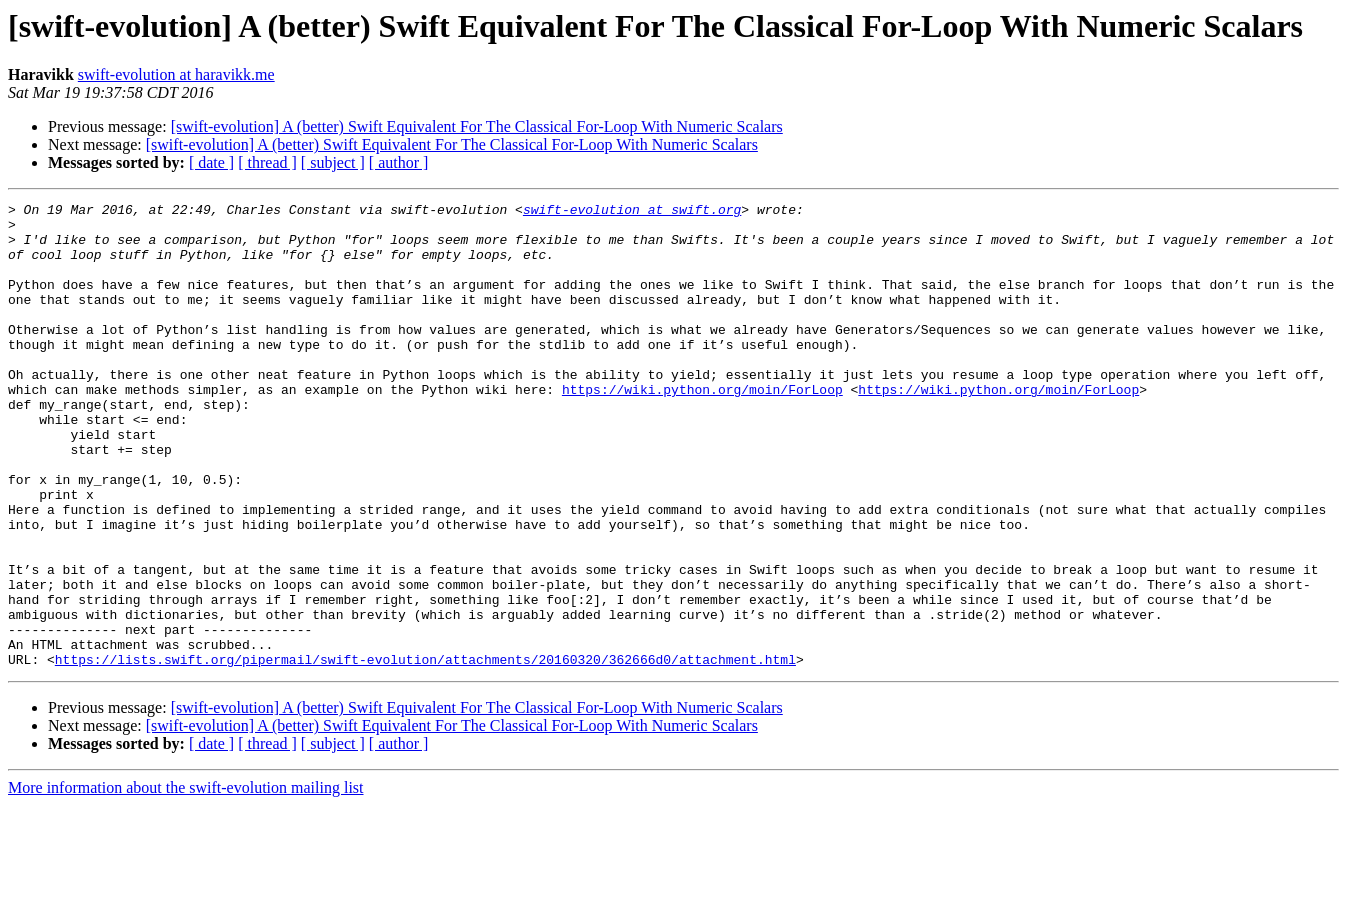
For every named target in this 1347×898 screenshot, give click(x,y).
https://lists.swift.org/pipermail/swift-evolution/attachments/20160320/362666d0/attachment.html (425, 752)
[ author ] (399, 162)
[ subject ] (333, 162)
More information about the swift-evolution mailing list (186, 880)
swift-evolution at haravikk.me (176, 74)
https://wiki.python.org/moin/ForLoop (702, 428)
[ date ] (211, 162)
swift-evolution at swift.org (632, 212)
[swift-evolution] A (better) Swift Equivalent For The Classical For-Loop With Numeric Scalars (477, 126)
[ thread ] (267, 162)
